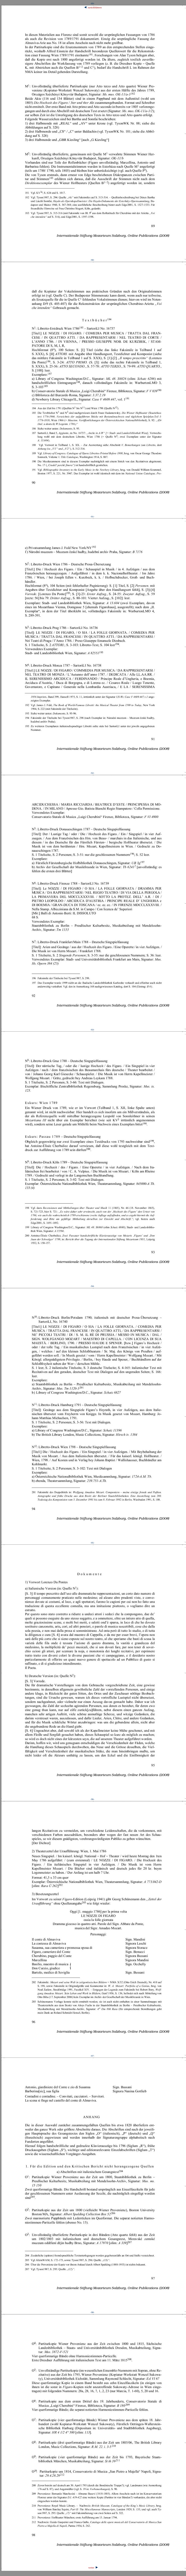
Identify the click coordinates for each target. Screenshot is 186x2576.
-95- (92, 1542)
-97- (92, 2055)
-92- (92, 773)
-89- (92, 3)
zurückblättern (93, 7)
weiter (93, 2567)
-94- (92, 1286)
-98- (92, 2312)
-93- (92, 1029)
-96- (92, 1799)
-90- (92, 259)
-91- (92, 516)
